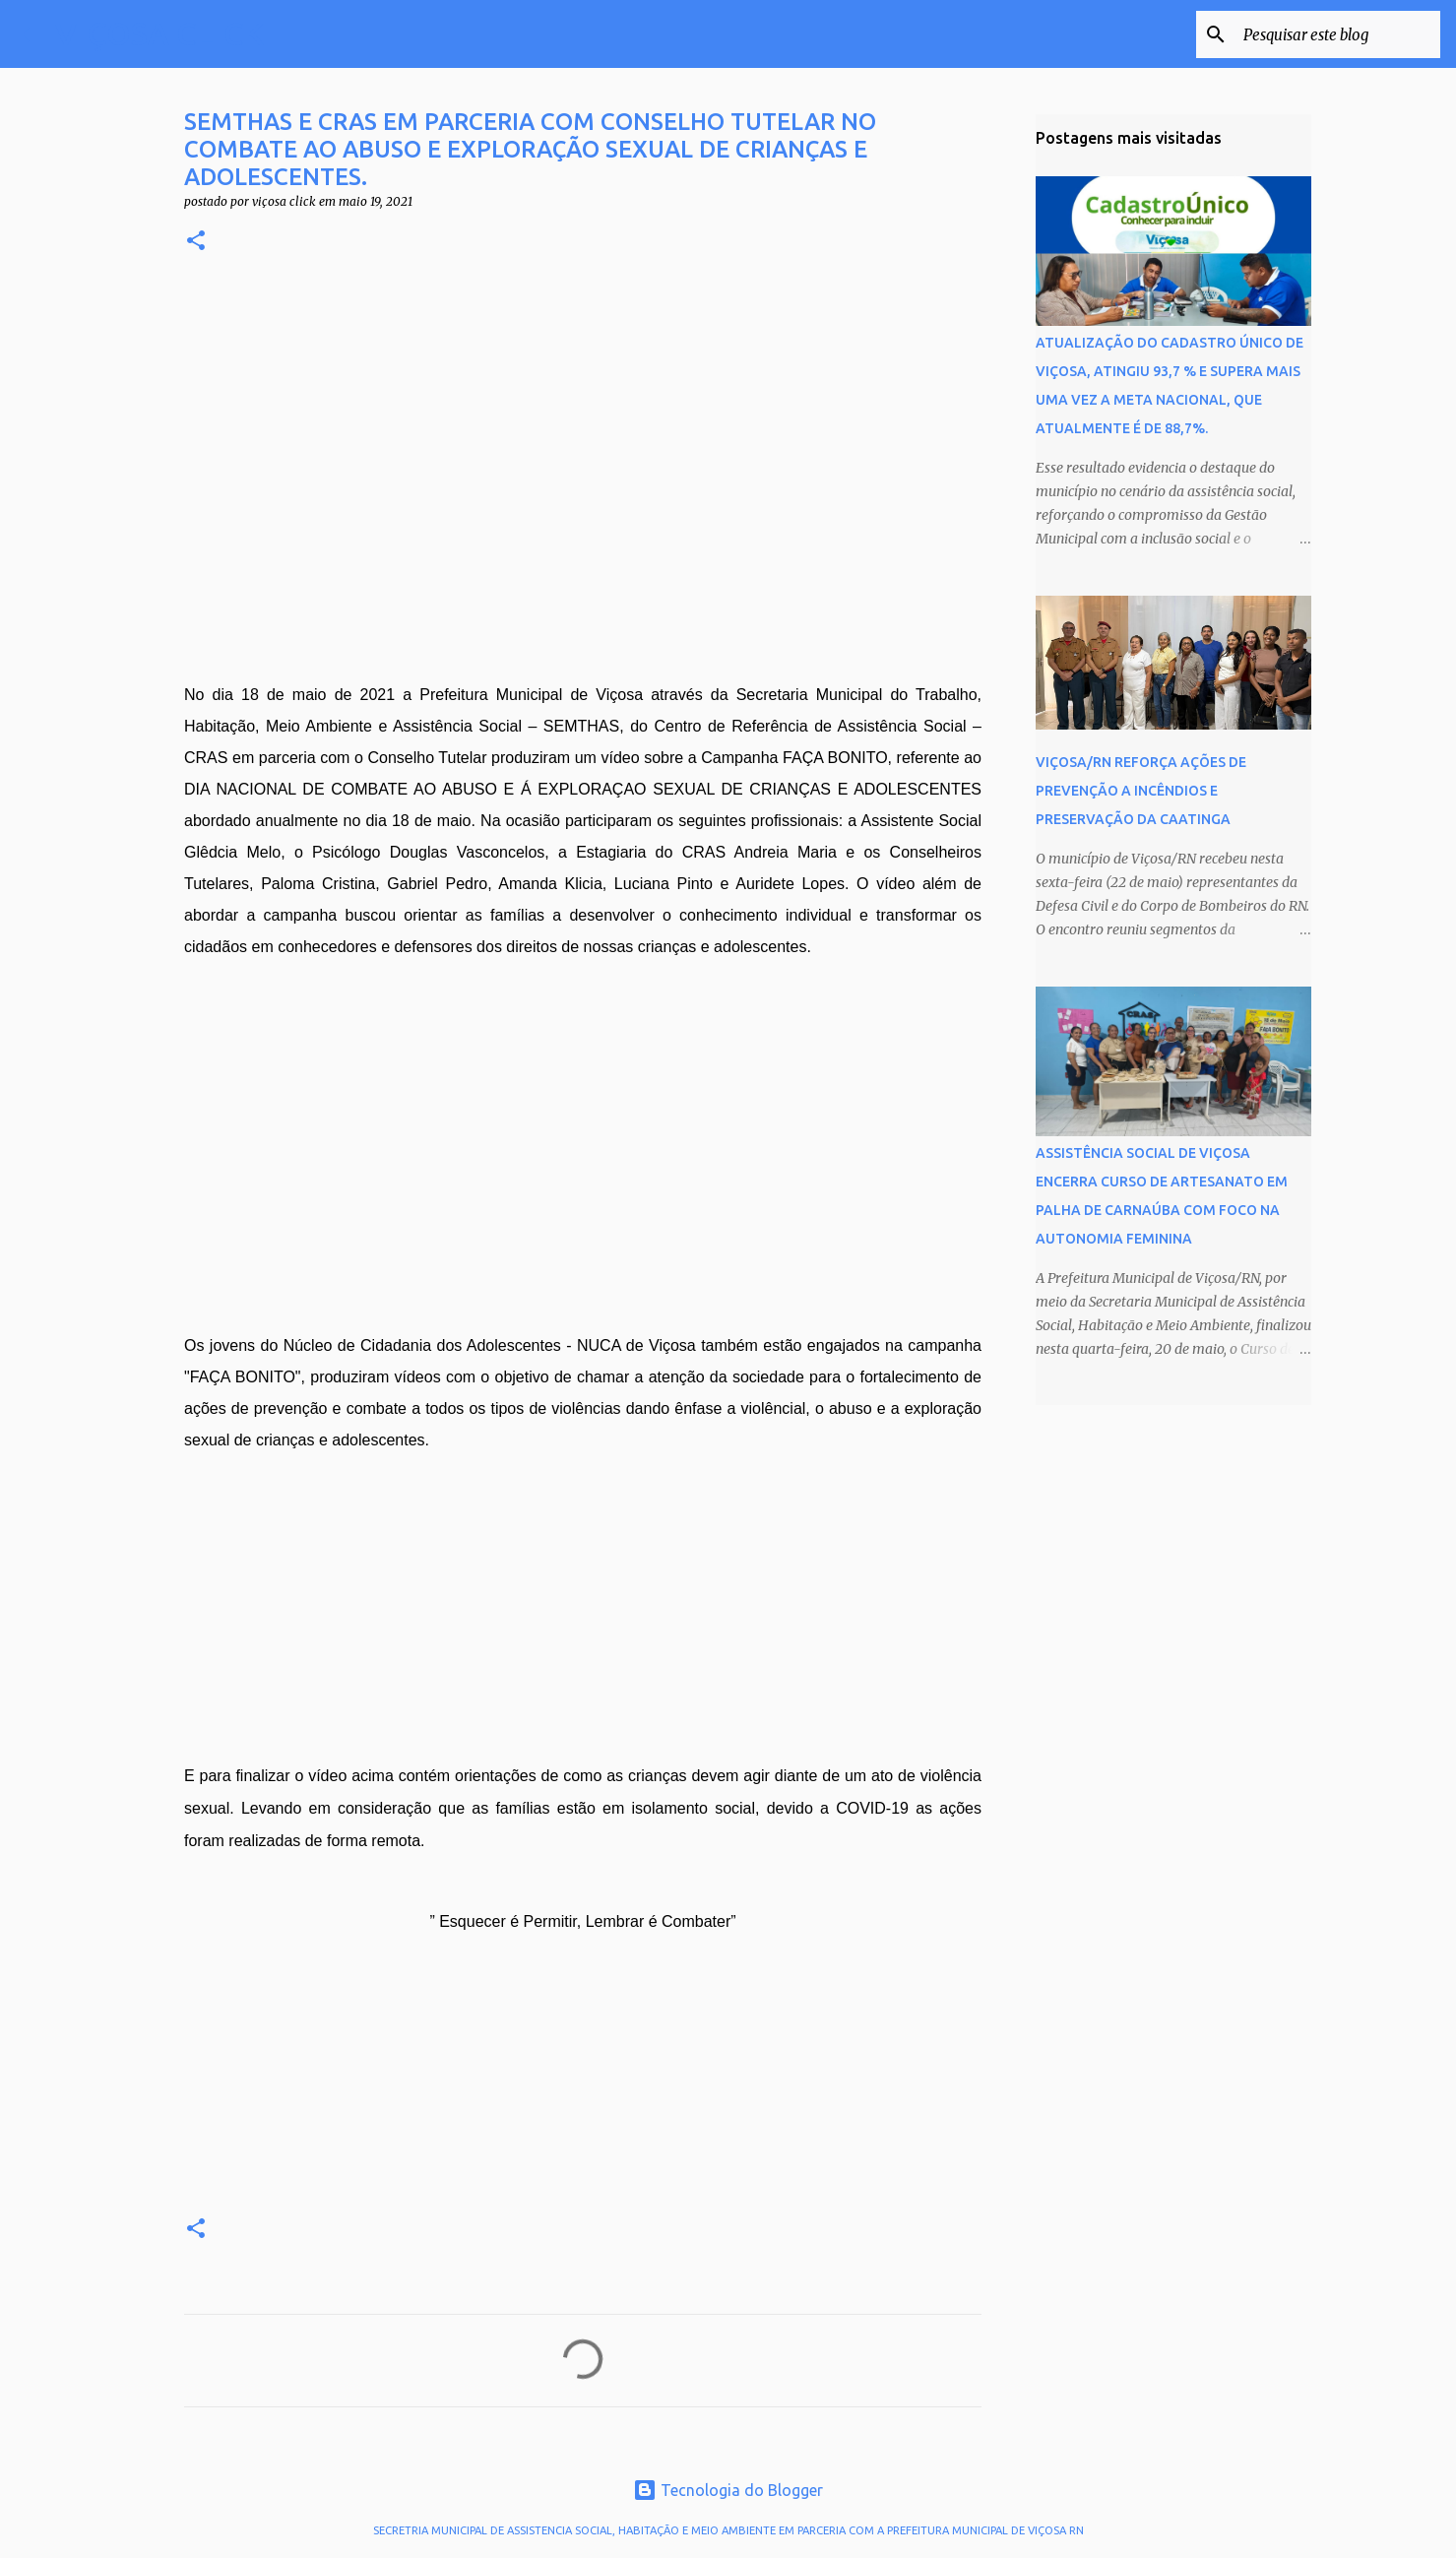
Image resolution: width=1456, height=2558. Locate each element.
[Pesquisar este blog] (1337, 34)
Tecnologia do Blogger (728, 2490)
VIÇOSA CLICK (159, 33)
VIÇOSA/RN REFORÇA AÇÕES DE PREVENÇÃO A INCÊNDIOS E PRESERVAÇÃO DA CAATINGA (1141, 790)
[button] (196, 241)
